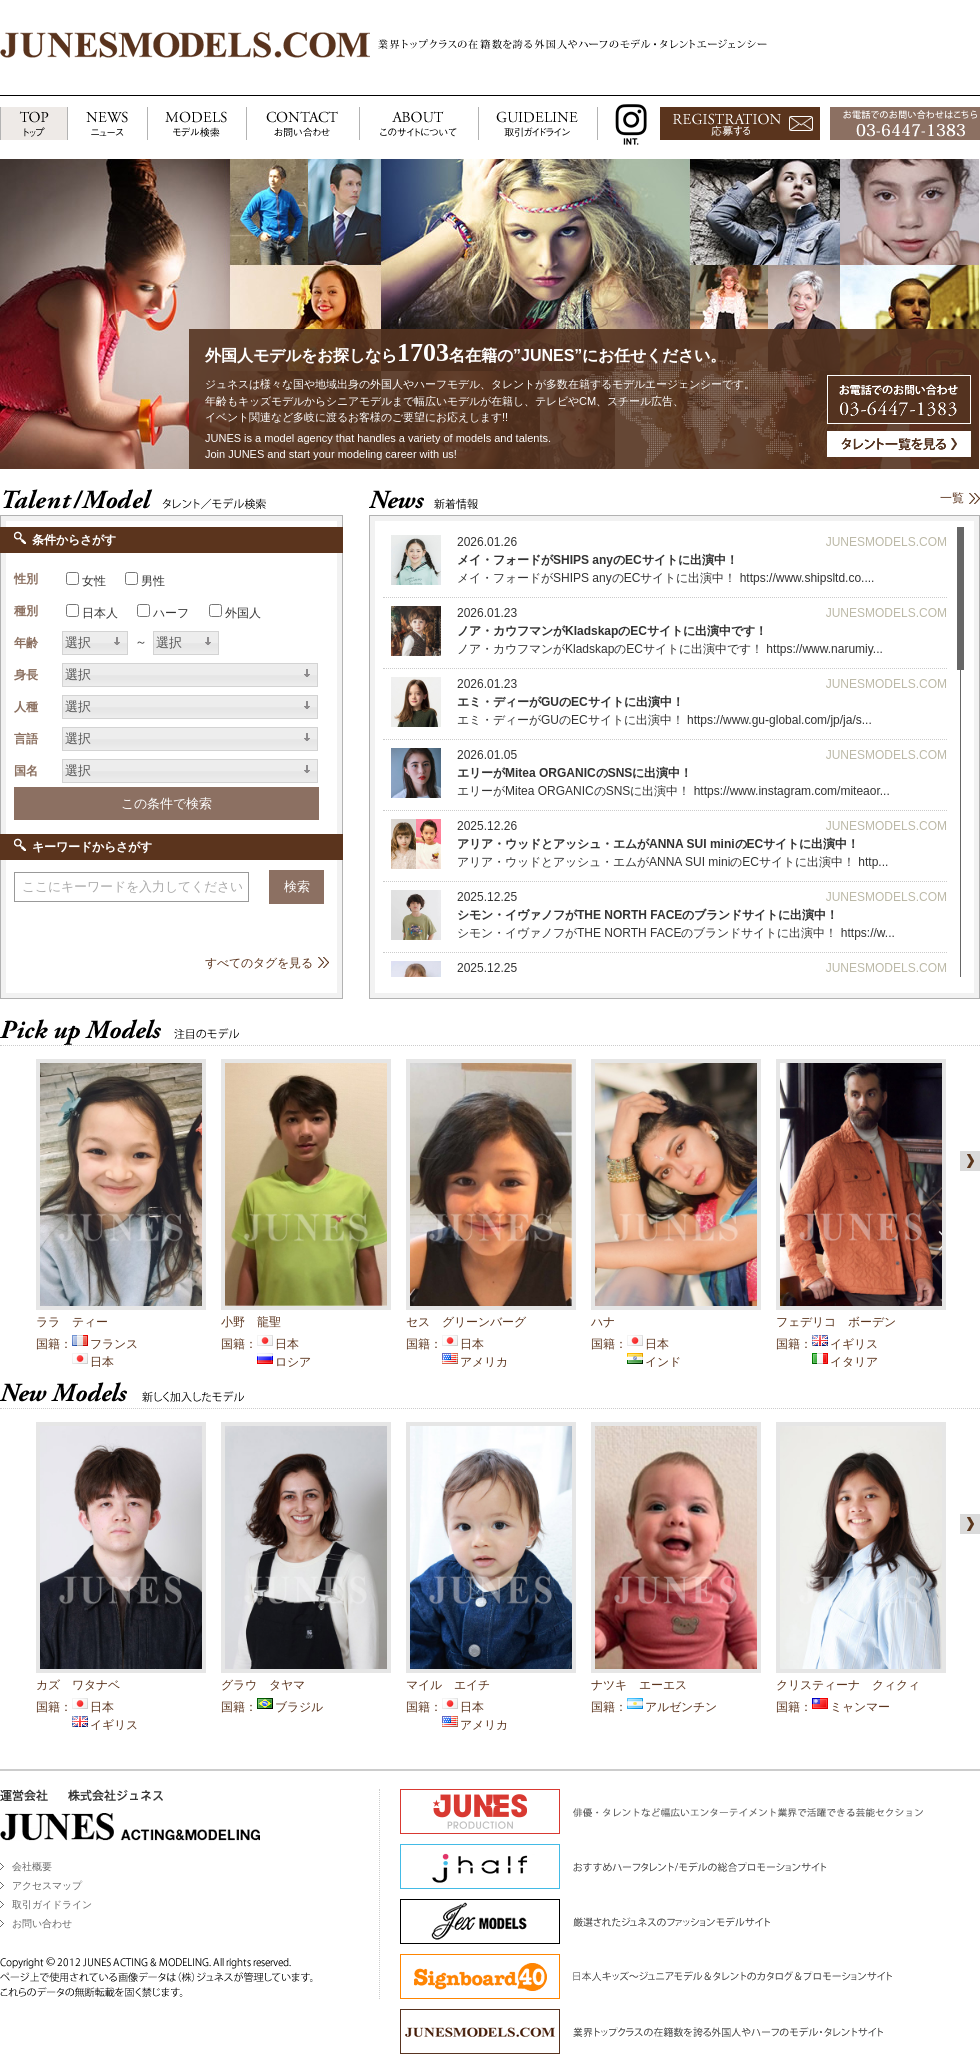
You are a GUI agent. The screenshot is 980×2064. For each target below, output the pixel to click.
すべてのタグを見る (259, 963)
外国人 (243, 613)
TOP (33, 124)
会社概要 (32, 1866)
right (966, 1161)
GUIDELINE (538, 124)
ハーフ (171, 613)
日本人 (100, 613)
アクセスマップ (47, 1885)
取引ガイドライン (52, 1904)
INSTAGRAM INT (626, 124)
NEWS (107, 124)
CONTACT (302, 124)
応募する (740, 124)
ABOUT (418, 124)
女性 (94, 581)
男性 (153, 581)
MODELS (196, 124)
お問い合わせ (42, 1923)
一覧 (952, 498)
